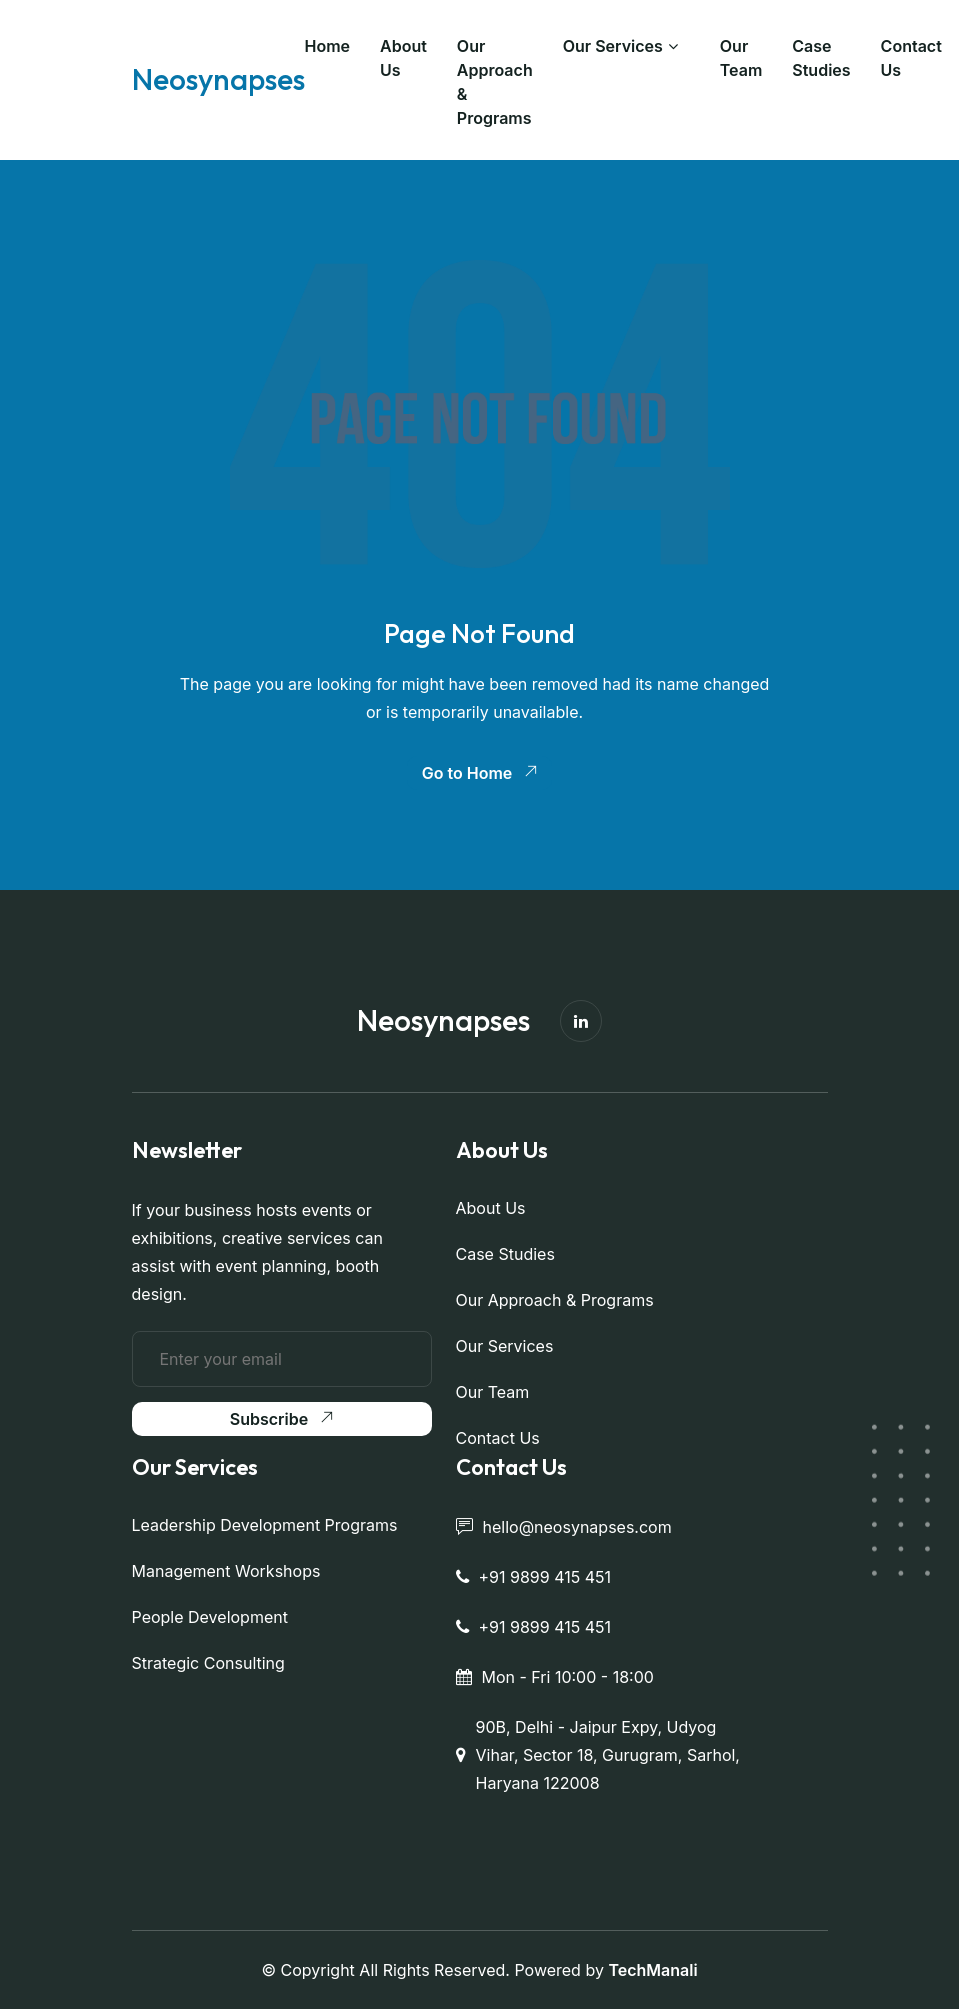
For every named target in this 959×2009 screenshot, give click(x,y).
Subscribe (281, 1419)
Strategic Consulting (208, 1663)
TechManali (652, 1970)
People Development (210, 1617)
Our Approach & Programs (495, 82)
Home (328, 46)
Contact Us (911, 58)
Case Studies (821, 58)
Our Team (741, 58)
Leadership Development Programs (265, 1525)
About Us (403, 58)
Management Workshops (226, 1571)
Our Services (613, 46)
